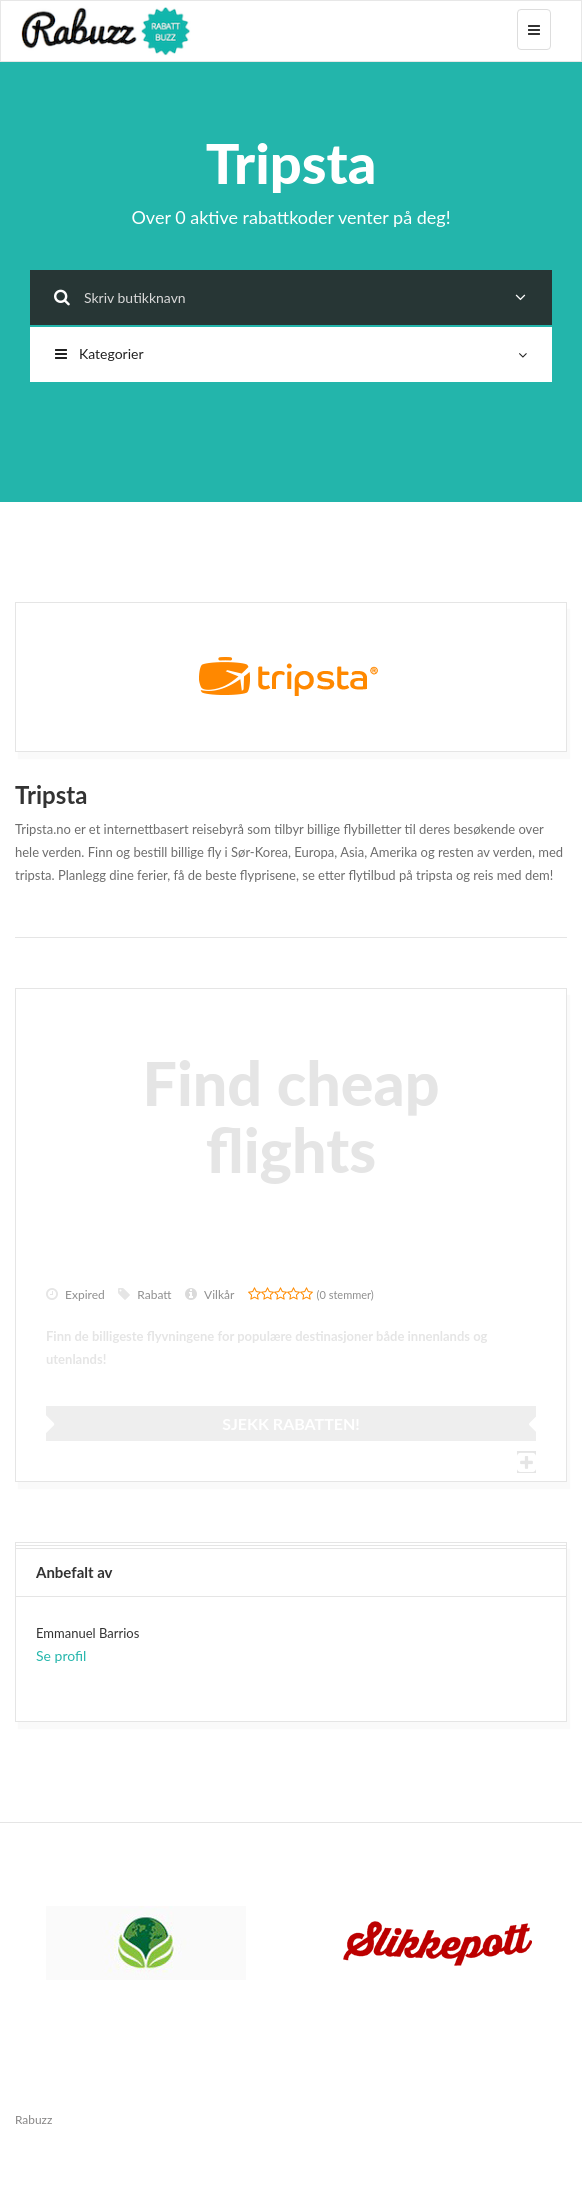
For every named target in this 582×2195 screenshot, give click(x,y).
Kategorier (291, 353)
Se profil (61, 1655)
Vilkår (209, 1294)
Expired (75, 1294)
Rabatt (144, 1294)
